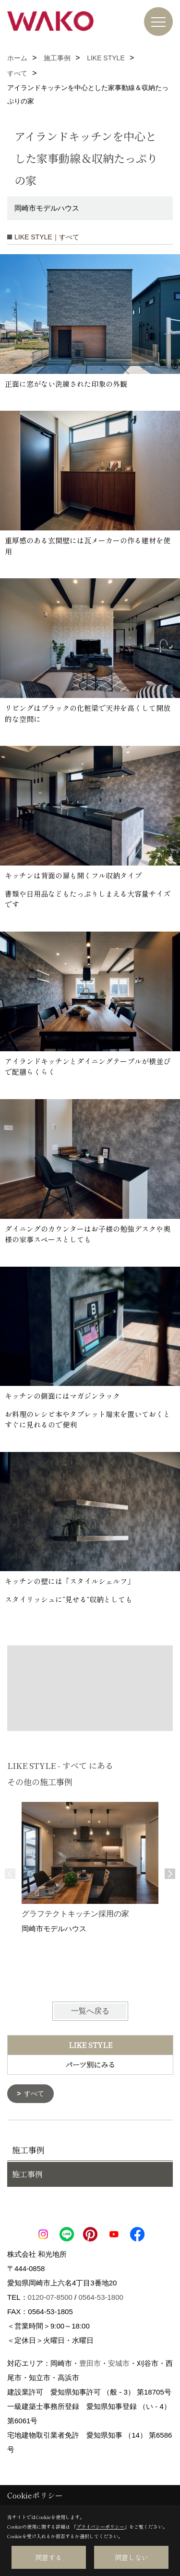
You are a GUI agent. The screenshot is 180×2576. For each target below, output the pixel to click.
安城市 (119, 2363)
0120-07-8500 (50, 2297)
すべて (34, 2093)
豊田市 (90, 2363)
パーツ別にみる (90, 2064)
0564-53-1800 (100, 2297)
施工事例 (27, 2173)
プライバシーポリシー (100, 2526)
